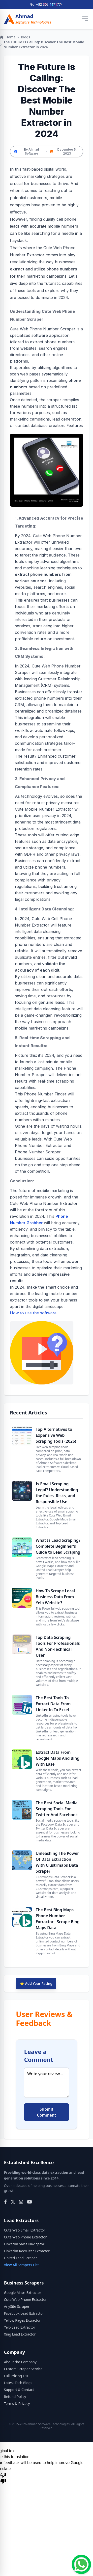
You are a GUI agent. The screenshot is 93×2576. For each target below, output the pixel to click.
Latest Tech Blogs (18, 2382)
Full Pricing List (16, 2375)
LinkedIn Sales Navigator (24, 2244)
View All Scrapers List (21, 2264)
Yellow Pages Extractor (22, 2320)
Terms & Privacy (17, 2403)
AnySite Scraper (17, 2306)
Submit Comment (46, 2112)
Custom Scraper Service (23, 2368)
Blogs (25, 37)
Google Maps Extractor (22, 2292)
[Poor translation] (3, 2478)
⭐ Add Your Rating (36, 1983)
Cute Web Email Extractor (24, 2230)
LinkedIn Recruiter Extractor (27, 2251)
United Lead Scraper (20, 2258)
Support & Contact (19, 2389)
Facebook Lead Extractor (24, 2313)
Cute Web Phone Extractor (25, 2237)
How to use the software (41, 1347)
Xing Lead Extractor (20, 2334)
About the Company (20, 2362)
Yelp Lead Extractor (19, 2327)
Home (7, 37)
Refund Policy (15, 2396)
